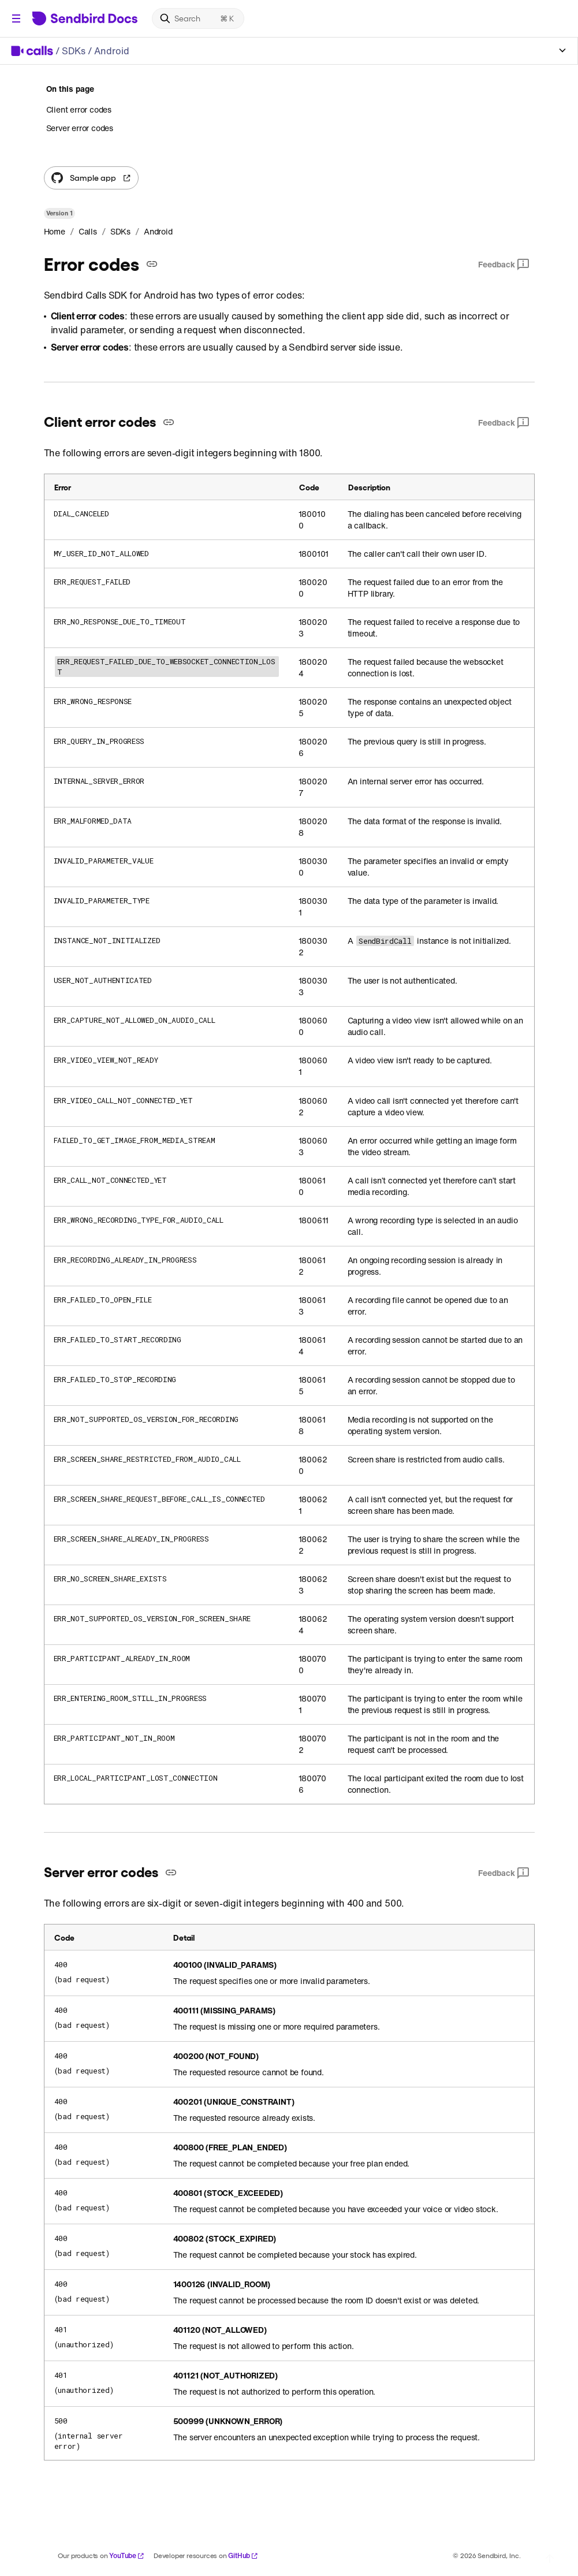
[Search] (198, 18)
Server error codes (79, 128)
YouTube (126, 2555)
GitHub (243, 2555)
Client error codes (78, 110)
